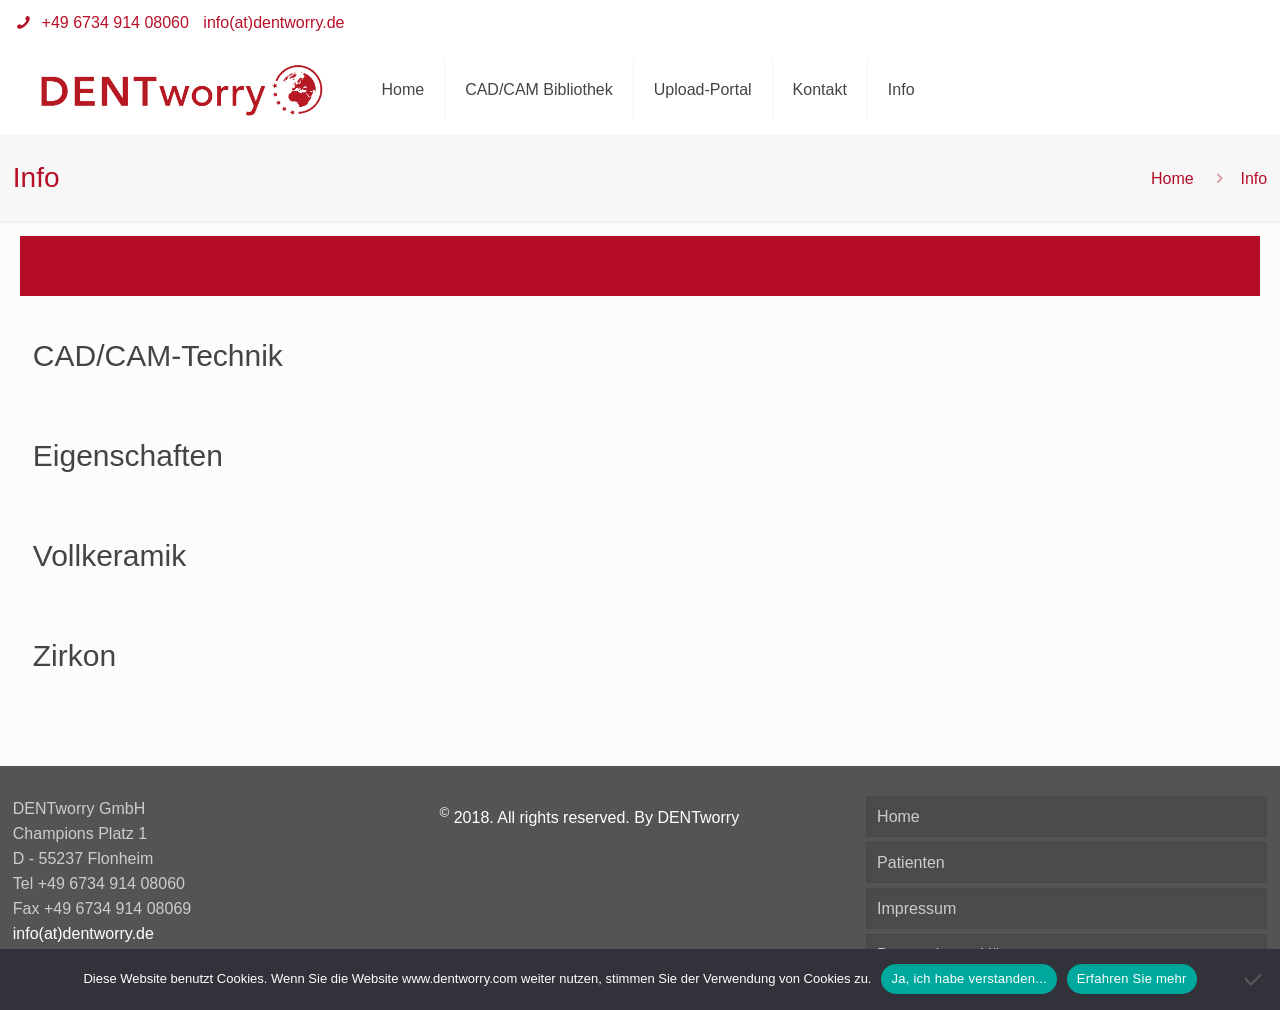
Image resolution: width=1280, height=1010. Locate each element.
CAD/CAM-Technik (158, 355)
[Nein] (1255, 979)
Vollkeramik (109, 555)
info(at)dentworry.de (273, 22)
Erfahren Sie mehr (1132, 978)
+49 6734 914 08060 (113, 22)
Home (1172, 178)
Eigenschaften (128, 455)
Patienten (911, 862)
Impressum (916, 908)
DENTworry (698, 817)
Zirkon (74, 655)
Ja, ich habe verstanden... (968, 978)
